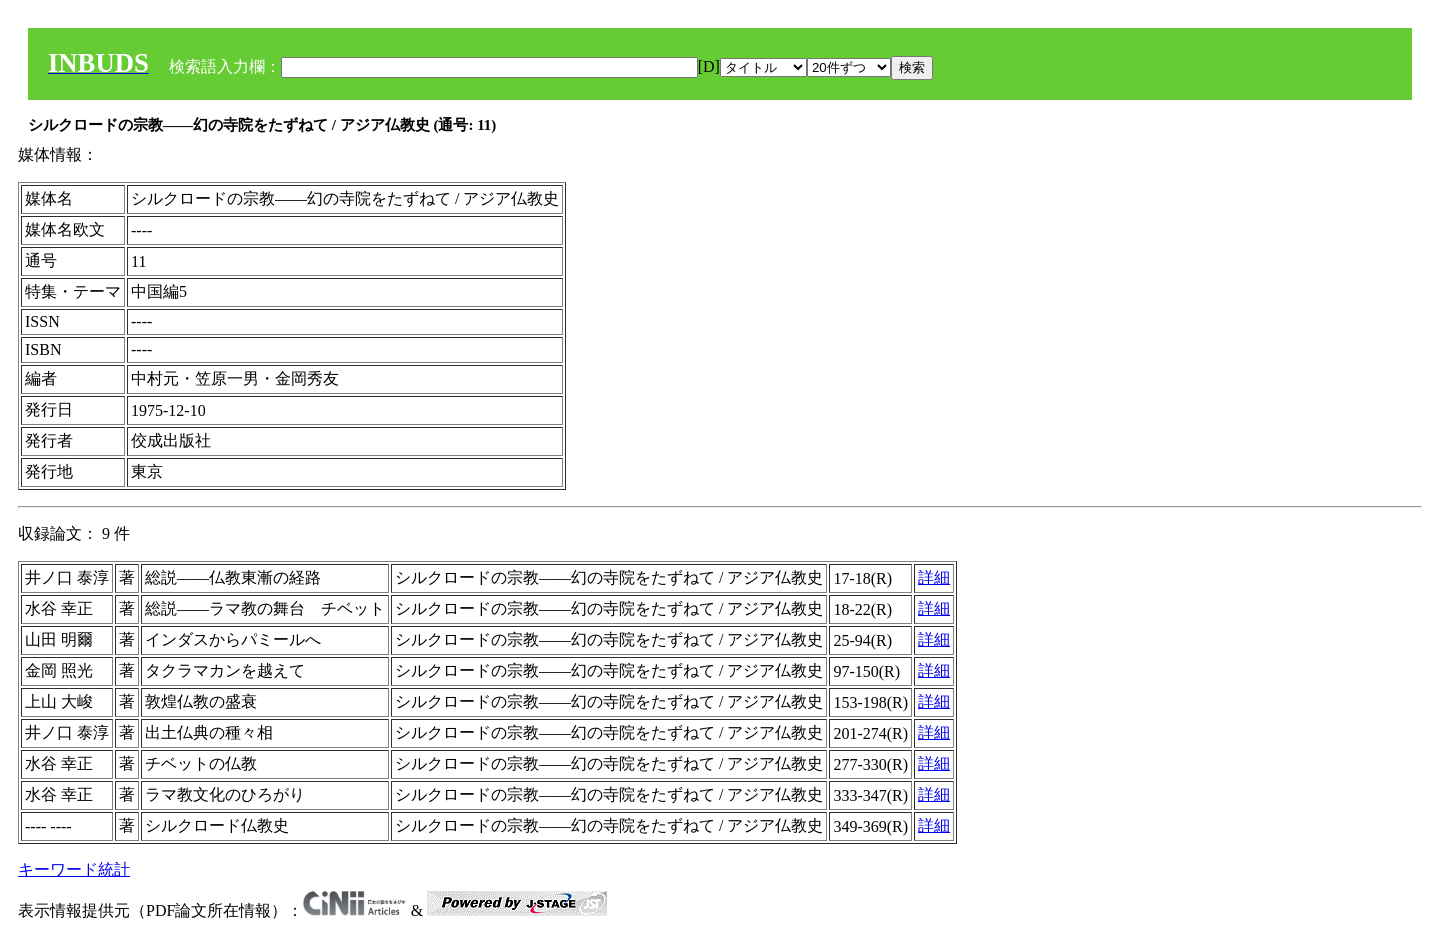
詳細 (934, 577)
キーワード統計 (74, 869)
